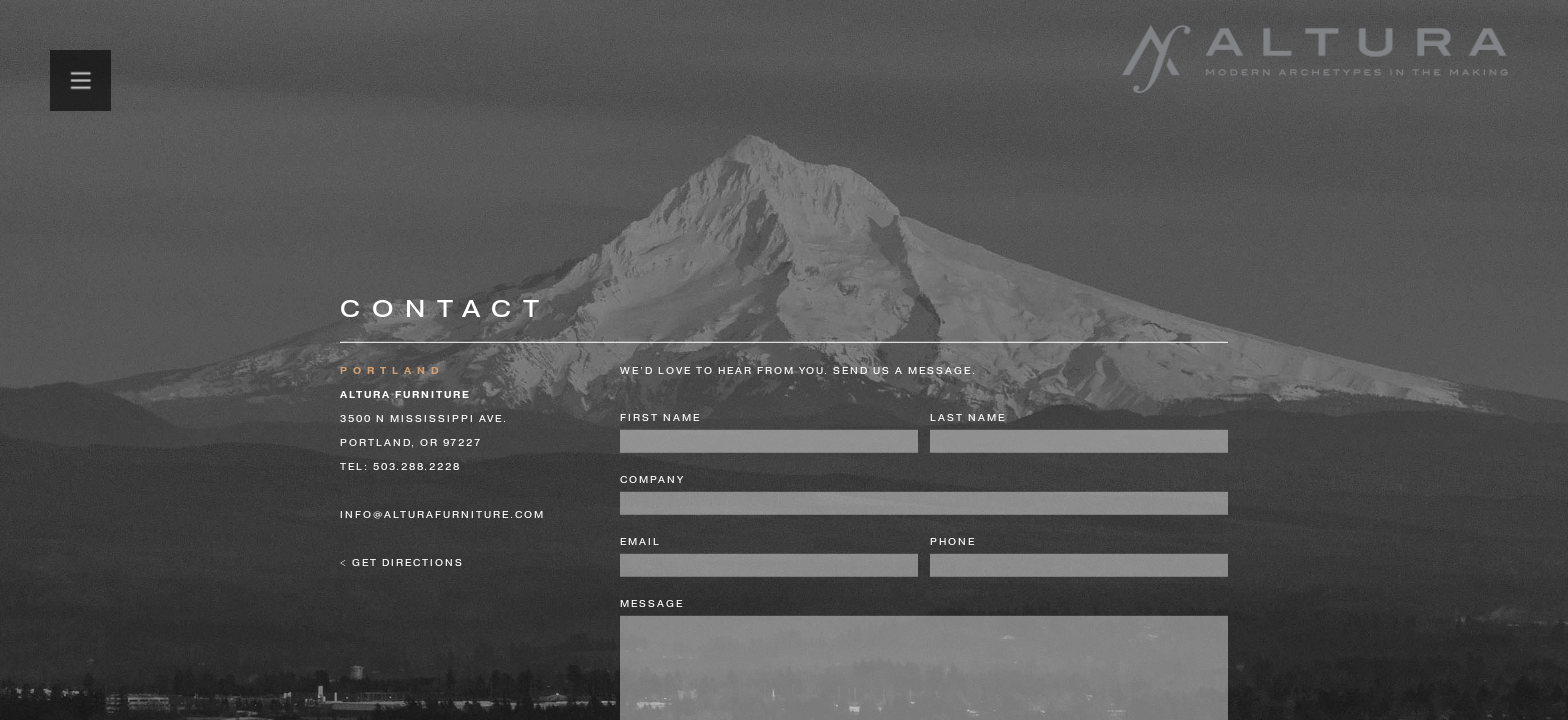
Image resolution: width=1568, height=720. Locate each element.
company (652, 480)
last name (968, 418)
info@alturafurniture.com (442, 515)
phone (953, 542)
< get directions (402, 563)
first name (660, 418)
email (640, 542)
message (652, 604)
